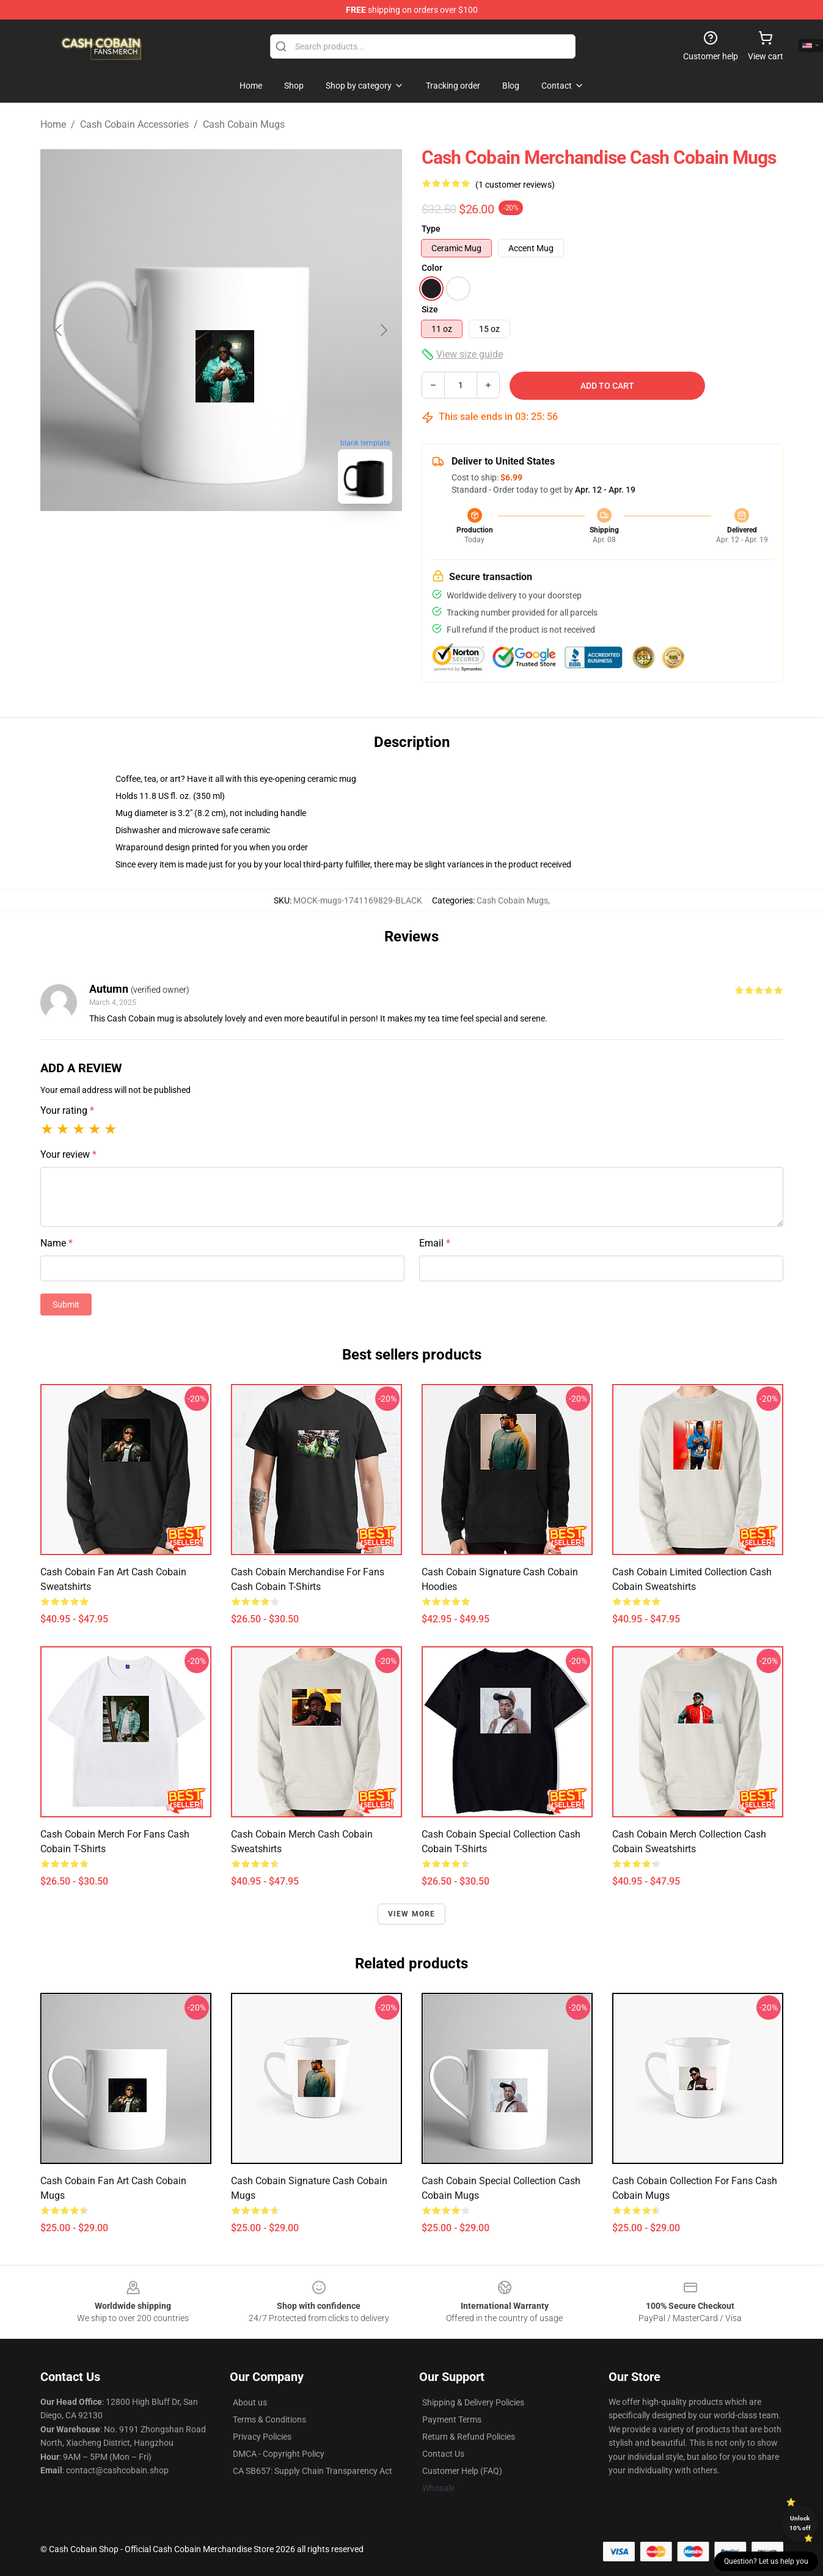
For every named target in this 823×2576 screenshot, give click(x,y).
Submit (66, 1304)
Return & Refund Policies (468, 2437)
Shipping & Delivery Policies (473, 2402)
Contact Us (443, 2454)
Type (431, 229)
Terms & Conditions (269, 2419)
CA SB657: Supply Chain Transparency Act (312, 2471)
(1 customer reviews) (515, 185)
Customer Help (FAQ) (462, 2471)
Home (53, 124)
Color (432, 268)
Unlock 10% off (800, 2523)
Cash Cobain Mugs (244, 124)
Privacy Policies (262, 2437)
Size (430, 309)
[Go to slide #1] (189, 540)
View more (412, 1914)
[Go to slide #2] (253, 540)
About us (250, 2402)
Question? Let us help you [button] (766, 2561)
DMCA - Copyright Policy (278, 2454)
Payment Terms (451, 2419)
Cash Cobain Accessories (134, 124)
